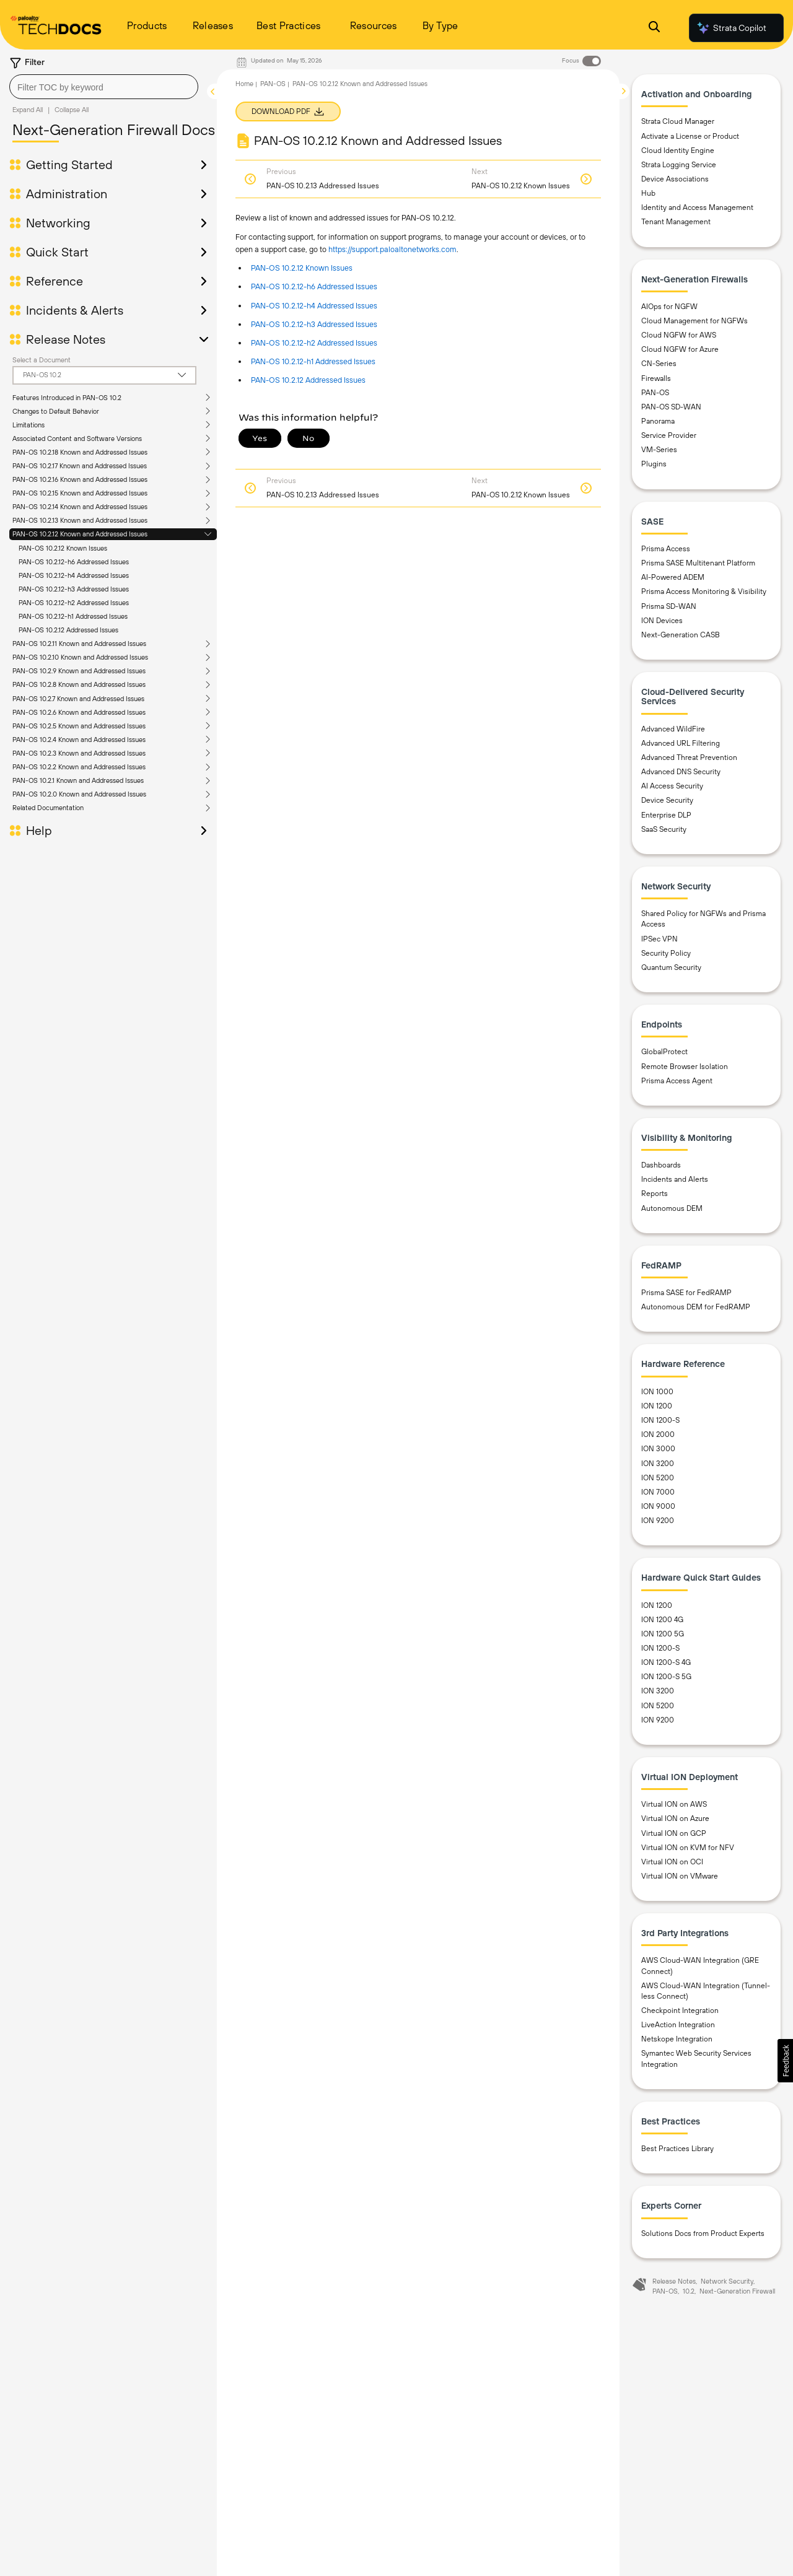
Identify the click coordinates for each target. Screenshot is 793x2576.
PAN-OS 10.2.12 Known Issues (63, 548)
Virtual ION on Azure (675, 1818)
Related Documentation (48, 807)
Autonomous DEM (672, 1208)
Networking (58, 223)
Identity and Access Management (697, 207)
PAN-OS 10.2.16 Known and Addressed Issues (79, 479)
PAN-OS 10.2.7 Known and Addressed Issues (78, 698)
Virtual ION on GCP (673, 1833)
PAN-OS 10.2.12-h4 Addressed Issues (74, 575)
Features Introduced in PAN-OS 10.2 (66, 397)
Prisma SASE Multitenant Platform (698, 563)
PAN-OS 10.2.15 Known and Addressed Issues (79, 493)
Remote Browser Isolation (684, 1066)
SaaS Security (663, 829)
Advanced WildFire (673, 729)
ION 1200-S (660, 1420)
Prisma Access (665, 548)
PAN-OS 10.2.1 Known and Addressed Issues (78, 780)
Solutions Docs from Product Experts (703, 2233)
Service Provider (668, 435)
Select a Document (41, 360)
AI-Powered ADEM (672, 577)
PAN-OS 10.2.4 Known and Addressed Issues (79, 739)
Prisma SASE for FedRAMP (686, 1292)
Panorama (658, 421)
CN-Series (659, 363)
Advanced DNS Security (681, 771)
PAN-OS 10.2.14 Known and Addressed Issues (79, 506)
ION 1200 (656, 1406)
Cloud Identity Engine (677, 150)
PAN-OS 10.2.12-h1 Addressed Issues (73, 616)
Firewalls (656, 378)
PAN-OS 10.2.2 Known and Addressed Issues (79, 767)
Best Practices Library (677, 2148)
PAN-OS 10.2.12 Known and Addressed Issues (79, 534)
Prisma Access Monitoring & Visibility (703, 591)
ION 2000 (658, 1434)
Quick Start (57, 252)
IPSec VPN (659, 939)
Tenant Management (676, 221)
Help (39, 830)
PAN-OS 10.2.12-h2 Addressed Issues (74, 602)
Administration (66, 194)
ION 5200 (657, 1478)
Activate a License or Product (690, 136)
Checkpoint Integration (680, 2010)
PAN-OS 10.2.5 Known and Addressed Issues (79, 726)
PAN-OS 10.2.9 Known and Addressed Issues (79, 671)
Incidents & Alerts (74, 310)
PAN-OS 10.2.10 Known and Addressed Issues (80, 657)
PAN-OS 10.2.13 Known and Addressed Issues (79, 520)
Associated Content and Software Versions (77, 438)
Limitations (28, 425)
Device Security (667, 800)
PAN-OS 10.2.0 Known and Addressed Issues (79, 794)
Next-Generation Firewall (737, 2291)
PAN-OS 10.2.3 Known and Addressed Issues (79, 753)
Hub (648, 193)
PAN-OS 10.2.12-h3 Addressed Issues (74, 589)
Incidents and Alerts (674, 1179)
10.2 (688, 2291)
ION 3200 (657, 1463)
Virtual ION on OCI (672, 1862)
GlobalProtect (664, 1051)
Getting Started (69, 165)
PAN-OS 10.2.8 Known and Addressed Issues (79, 684)
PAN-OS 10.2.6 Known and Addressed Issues (79, 712)
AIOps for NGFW (669, 306)
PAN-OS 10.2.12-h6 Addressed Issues (74, 561)
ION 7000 (658, 1492)
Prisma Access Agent (676, 1080)
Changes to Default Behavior (55, 411)
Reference (54, 281)
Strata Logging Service (678, 164)
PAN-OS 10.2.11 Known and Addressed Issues (79, 643)
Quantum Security (671, 967)
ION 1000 (657, 1391)
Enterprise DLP (666, 815)
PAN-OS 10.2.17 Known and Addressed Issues (79, 465)
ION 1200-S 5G (666, 1676)
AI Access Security (672, 786)
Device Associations (675, 179)
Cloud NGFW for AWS (678, 335)
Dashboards (661, 1165)
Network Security (727, 2281)
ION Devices (662, 620)
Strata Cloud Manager (677, 121)
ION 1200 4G (662, 1619)
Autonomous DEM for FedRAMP (695, 1307)
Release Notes (65, 339)
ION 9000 (658, 1506)
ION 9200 (657, 1520)
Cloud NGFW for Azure (680, 349)
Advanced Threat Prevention (689, 757)
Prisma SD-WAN (668, 606)
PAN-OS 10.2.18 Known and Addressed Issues (79, 452)
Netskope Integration (676, 2039)
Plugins (654, 464)
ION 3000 (658, 1448)
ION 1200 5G (662, 1634)
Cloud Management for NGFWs (694, 321)
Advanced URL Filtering (680, 743)
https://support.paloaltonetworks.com (392, 249)
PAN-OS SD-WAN (671, 407)
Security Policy (666, 953)
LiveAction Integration (678, 2024)
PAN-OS (273, 83)
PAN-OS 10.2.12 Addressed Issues (68, 630)
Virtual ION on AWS (674, 1804)
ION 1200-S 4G (666, 1662)
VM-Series (659, 449)
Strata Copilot (731, 27)
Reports (654, 1193)
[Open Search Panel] (654, 28)
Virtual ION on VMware (679, 1876)
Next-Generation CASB (680, 635)
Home (244, 83)
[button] (785, 2060)
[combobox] (103, 86)
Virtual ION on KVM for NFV (687, 1847)
